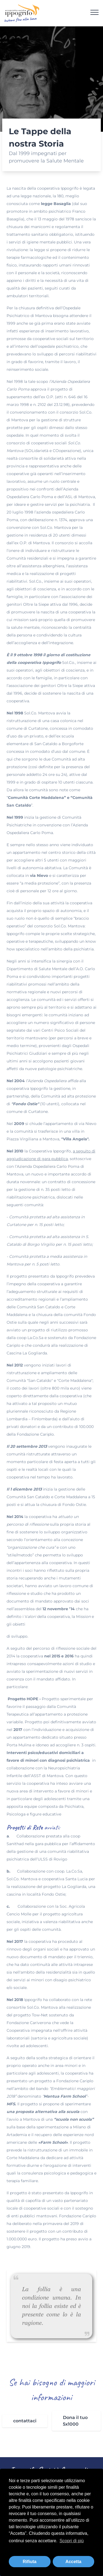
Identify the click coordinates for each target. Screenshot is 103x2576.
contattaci (25, 2420)
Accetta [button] (73, 2561)
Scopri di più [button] (72, 2540)
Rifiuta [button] (30, 2561)
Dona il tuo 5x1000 (75, 2421)
